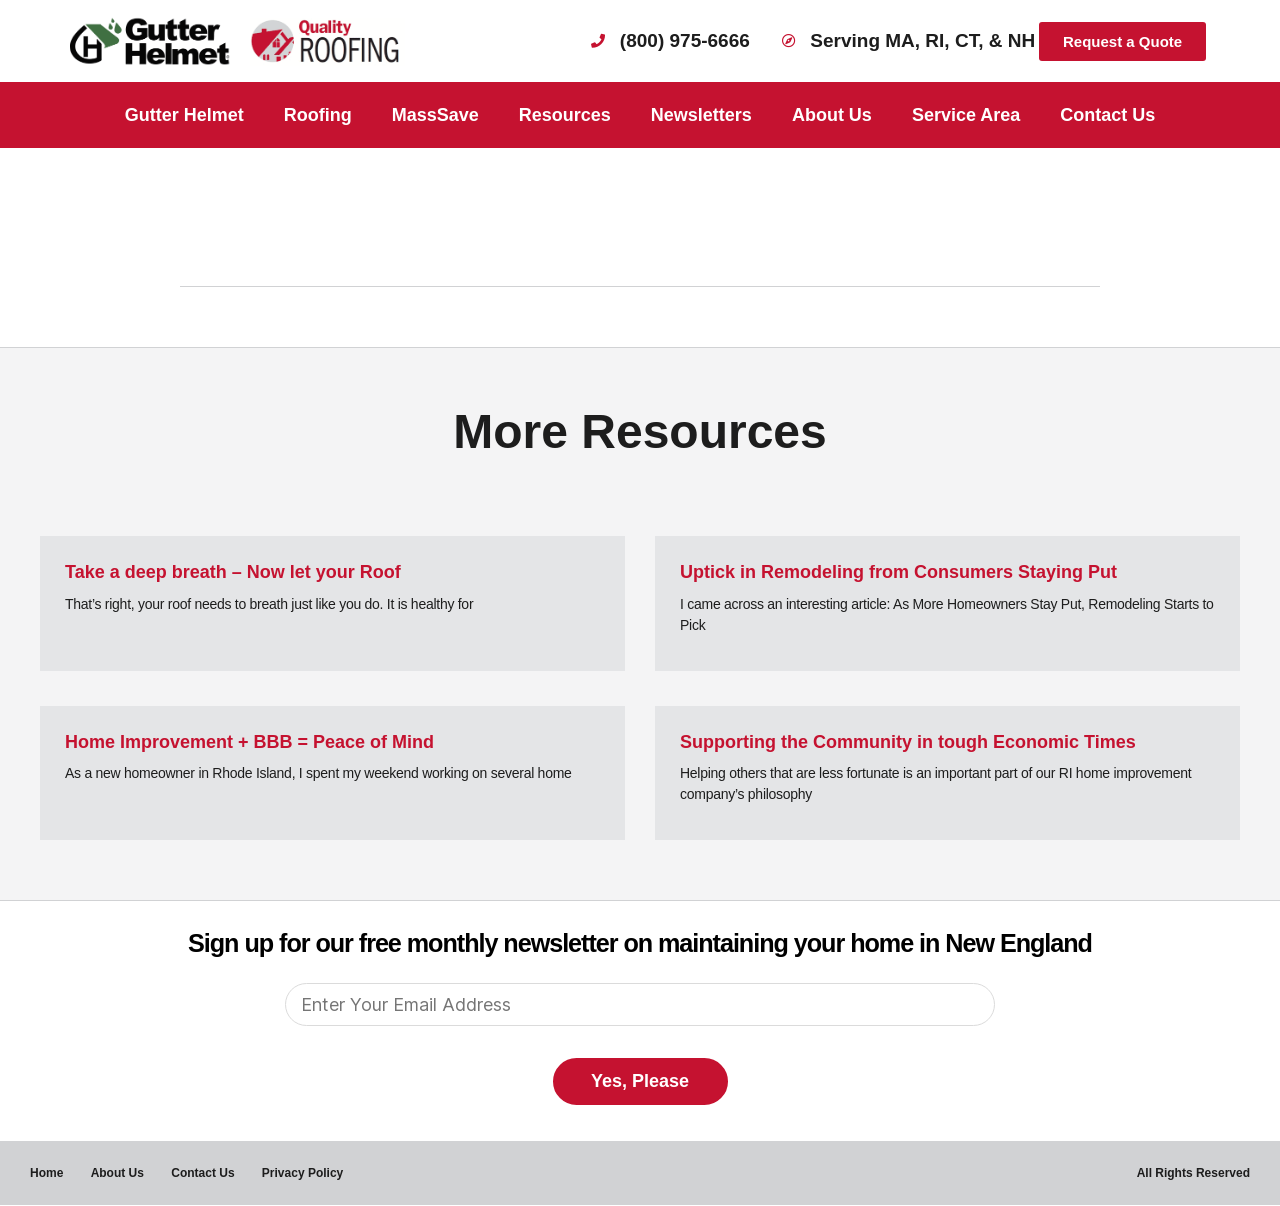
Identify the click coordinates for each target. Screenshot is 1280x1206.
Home (46, 1173)
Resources (565, 115)
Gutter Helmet (184, 115)
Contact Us (1107, 115)
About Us (832, 115)
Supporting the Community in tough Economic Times (908, 742)
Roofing (318, 115)
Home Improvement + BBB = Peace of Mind (249, 742)
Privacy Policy (307, 1173)
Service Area (966, 115)
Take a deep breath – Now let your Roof (233, 572)
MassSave (435, 115)
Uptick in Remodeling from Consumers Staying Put (898, 572)
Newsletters (701, 115)
